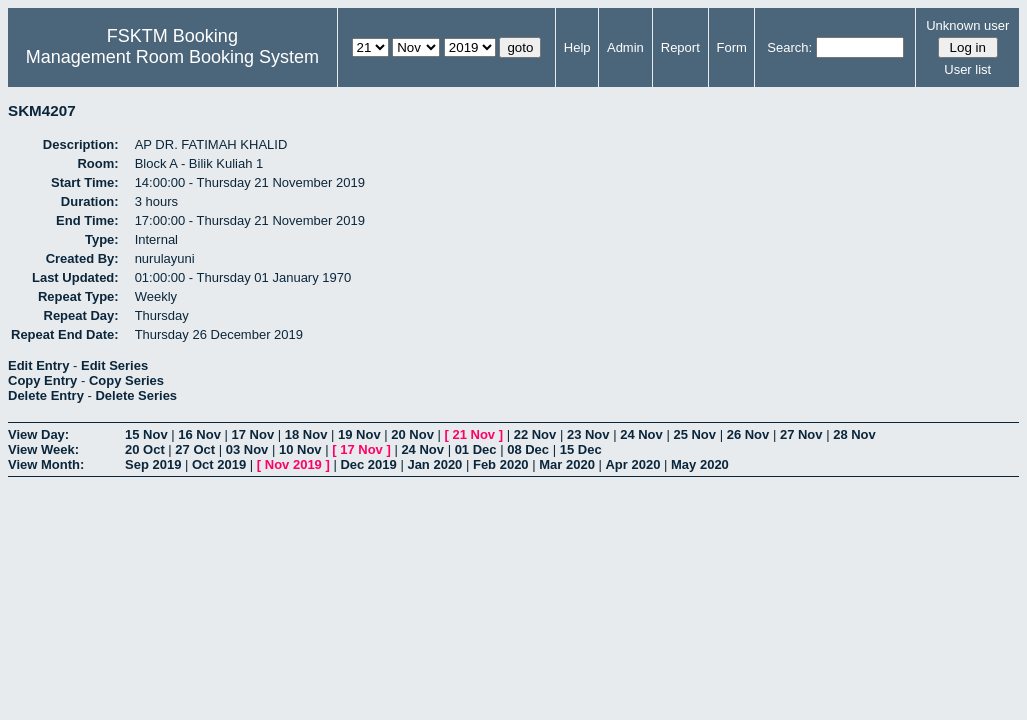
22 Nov (535, 434)
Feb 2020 (501, 464)
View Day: (38, 434)
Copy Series (126, 380)
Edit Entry (38, 365)
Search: (789, 47)
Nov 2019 (293, 464)
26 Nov (748, 434)
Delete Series (136, 395)
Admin (625, 47)
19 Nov (359, 434)
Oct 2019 (219, 464)
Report (680, 47)
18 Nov (306, 434)
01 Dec (476, 449)
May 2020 (700, 464)
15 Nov (146, 434)
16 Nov (199, 434)
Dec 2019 (368, 464)
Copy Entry (42, 380)
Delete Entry (46, 395)
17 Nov (253, 434)
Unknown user (967, 25)
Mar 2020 (567, 464)
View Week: (43, 449)
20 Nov (412, 434)
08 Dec (528, 449)
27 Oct (195, 449)
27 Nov (801, 434)
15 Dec (581, 449)
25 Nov (694, 434)
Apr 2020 (632, 464)
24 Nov (641, 434)
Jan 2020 (434, 464)
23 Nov (588, 434)
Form (731, 47)
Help (577, 47)
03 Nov (247, 449)
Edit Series (114, 365)
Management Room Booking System (172, 57)
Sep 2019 (153, 464)
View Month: (46, 464)
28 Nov (854, 434)
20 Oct (145, 449)
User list (967, 69)
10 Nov (300, 449)
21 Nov (473, 434)
